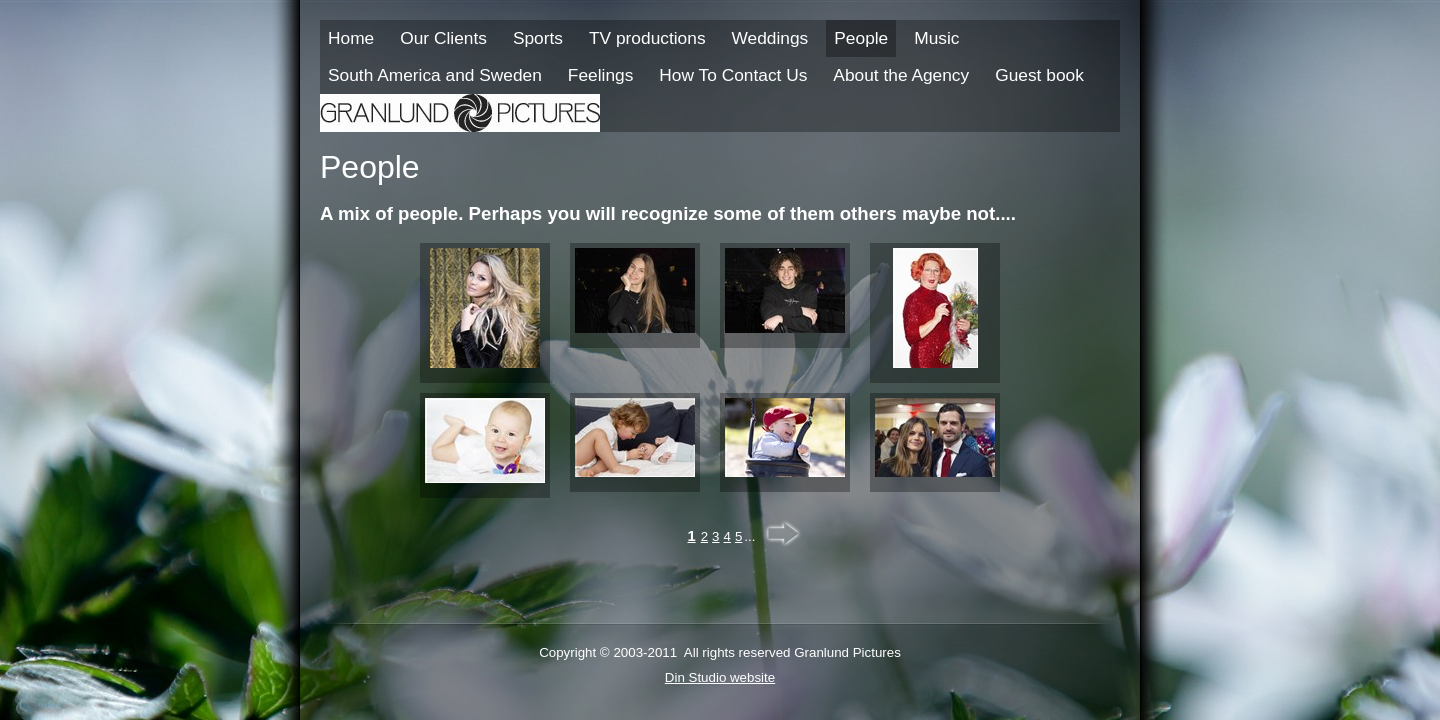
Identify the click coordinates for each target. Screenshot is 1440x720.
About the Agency (901, 75)
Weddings (770, 38)
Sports (538, 38)
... (749, 536)
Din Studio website (720, 677)
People (861, 38)
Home (351, 38)
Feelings (601, 75)
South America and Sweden (435, 75)
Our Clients (443, 38)
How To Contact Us (733, 75)
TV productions (647, 38)
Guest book (1039, 75)
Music (936, 38)
